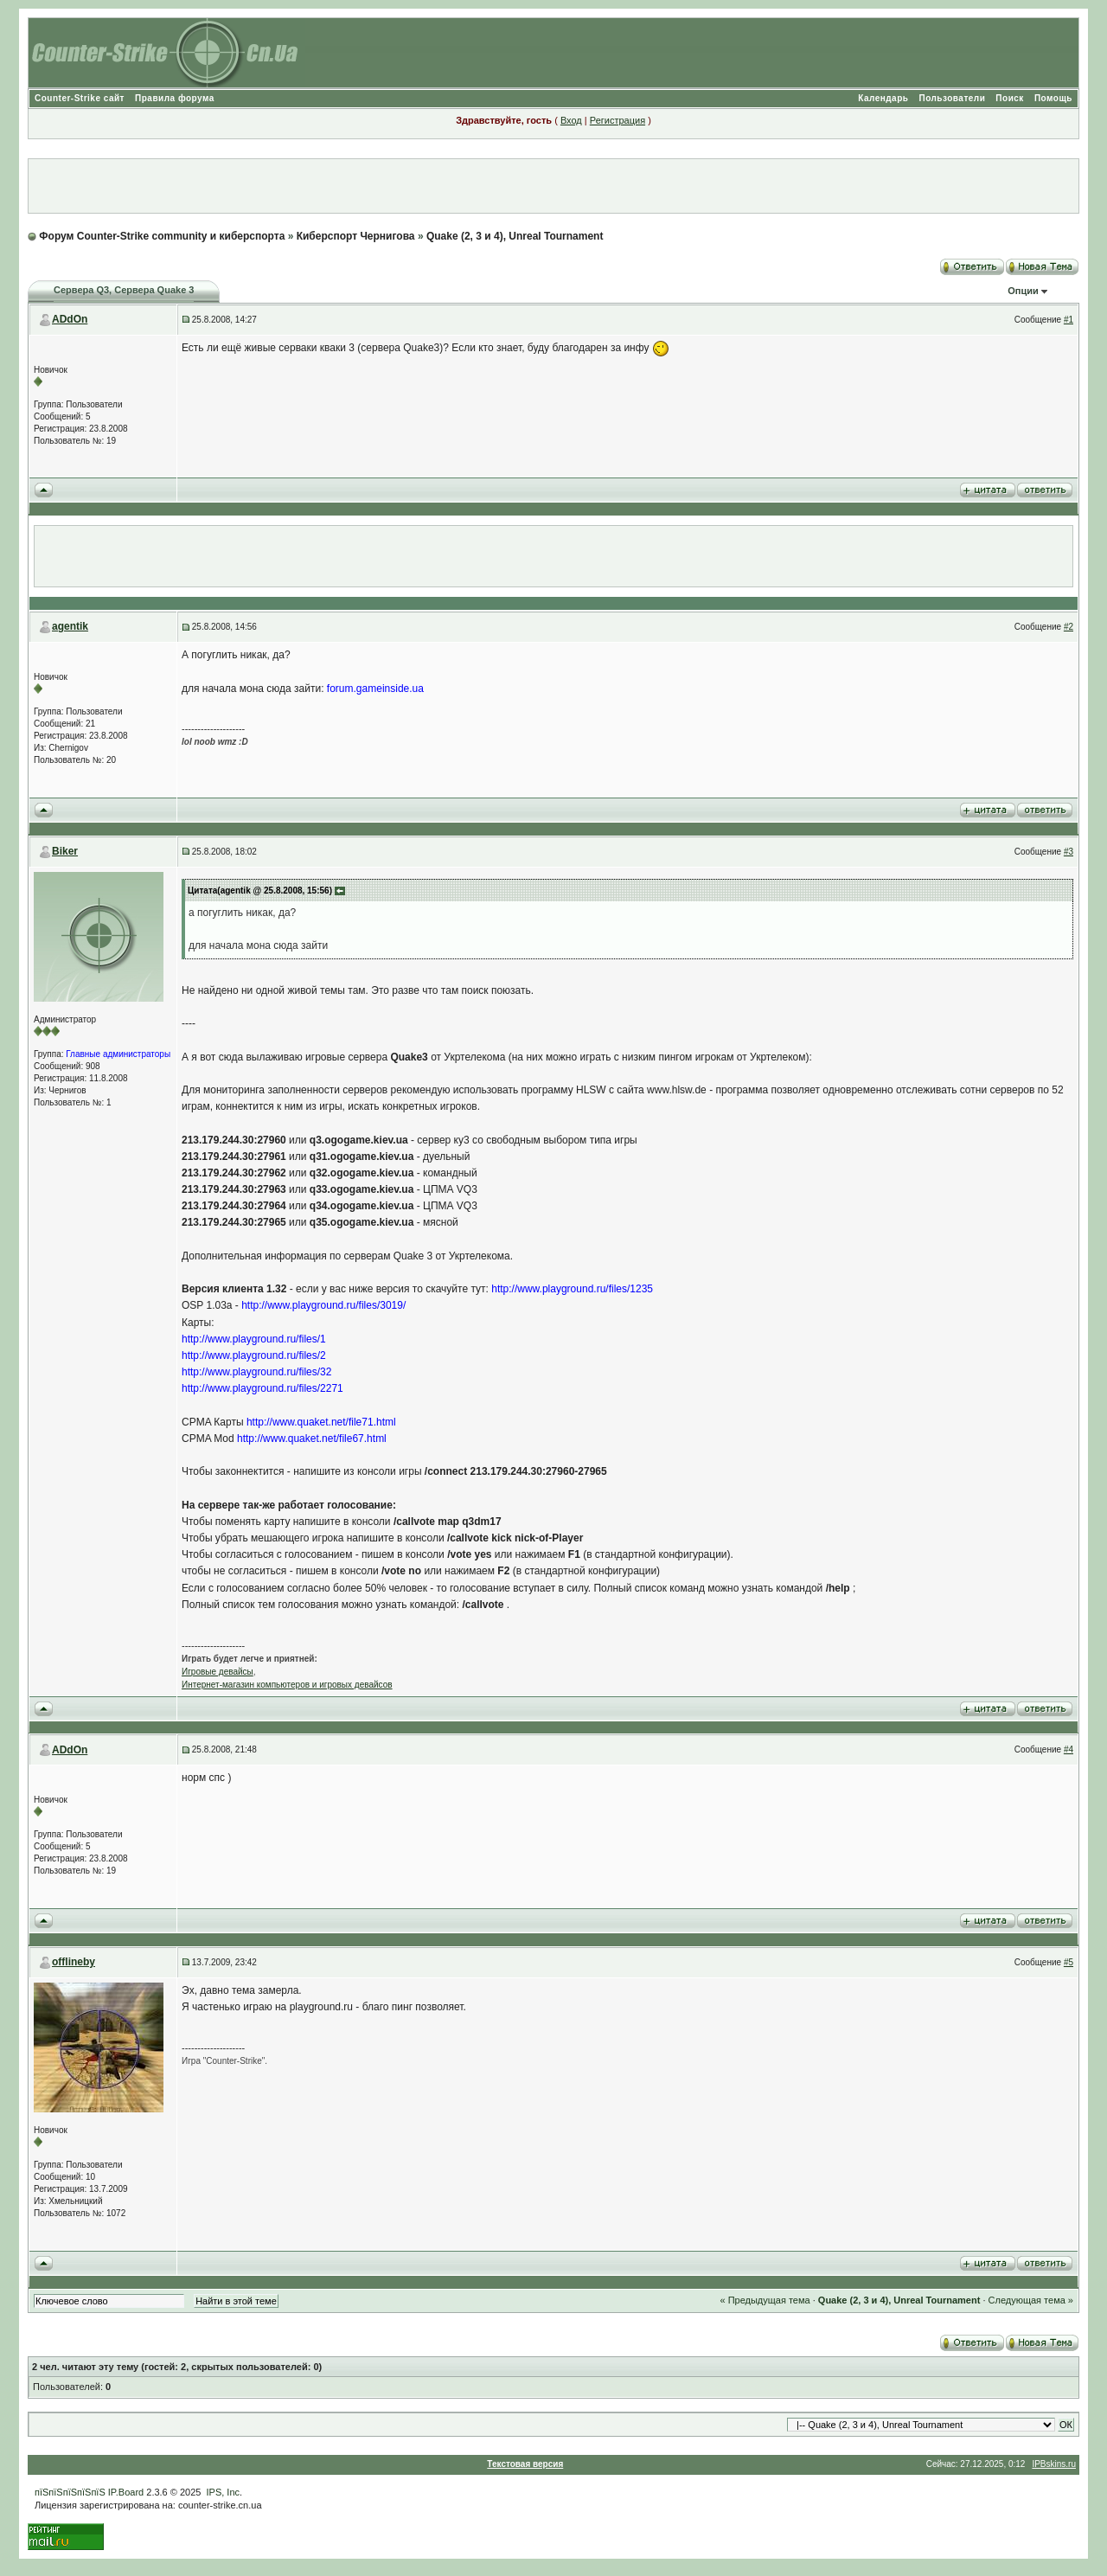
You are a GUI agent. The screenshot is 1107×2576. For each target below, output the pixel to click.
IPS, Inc (223, 2492)
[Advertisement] (553, 186)
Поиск (1009, 98)
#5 (1068, 1962)
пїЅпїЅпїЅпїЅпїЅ (70, 2492)
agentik (70, 626)
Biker (65, 851)
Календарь (883, 98)
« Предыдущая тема (764, 2300)
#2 (1068, 626)
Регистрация (617, 120)
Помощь (1053, 98)
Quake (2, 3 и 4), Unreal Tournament (515, 236)
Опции (1023, 290)
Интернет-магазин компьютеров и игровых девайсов (287, 1684)
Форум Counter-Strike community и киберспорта (162, 236)
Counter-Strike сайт (80, 98)
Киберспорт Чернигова (356, 236)
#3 (1068, 851)
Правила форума (174, 98)
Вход (571, 120)
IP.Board (126, 2492)
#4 (1068, 1749)
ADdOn (69, 319)
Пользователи (951, 98)
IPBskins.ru (1054, 2464)
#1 (1068, 319)
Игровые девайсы (217, 1671)
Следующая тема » (1031, 2300)
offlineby (73, 1962)
